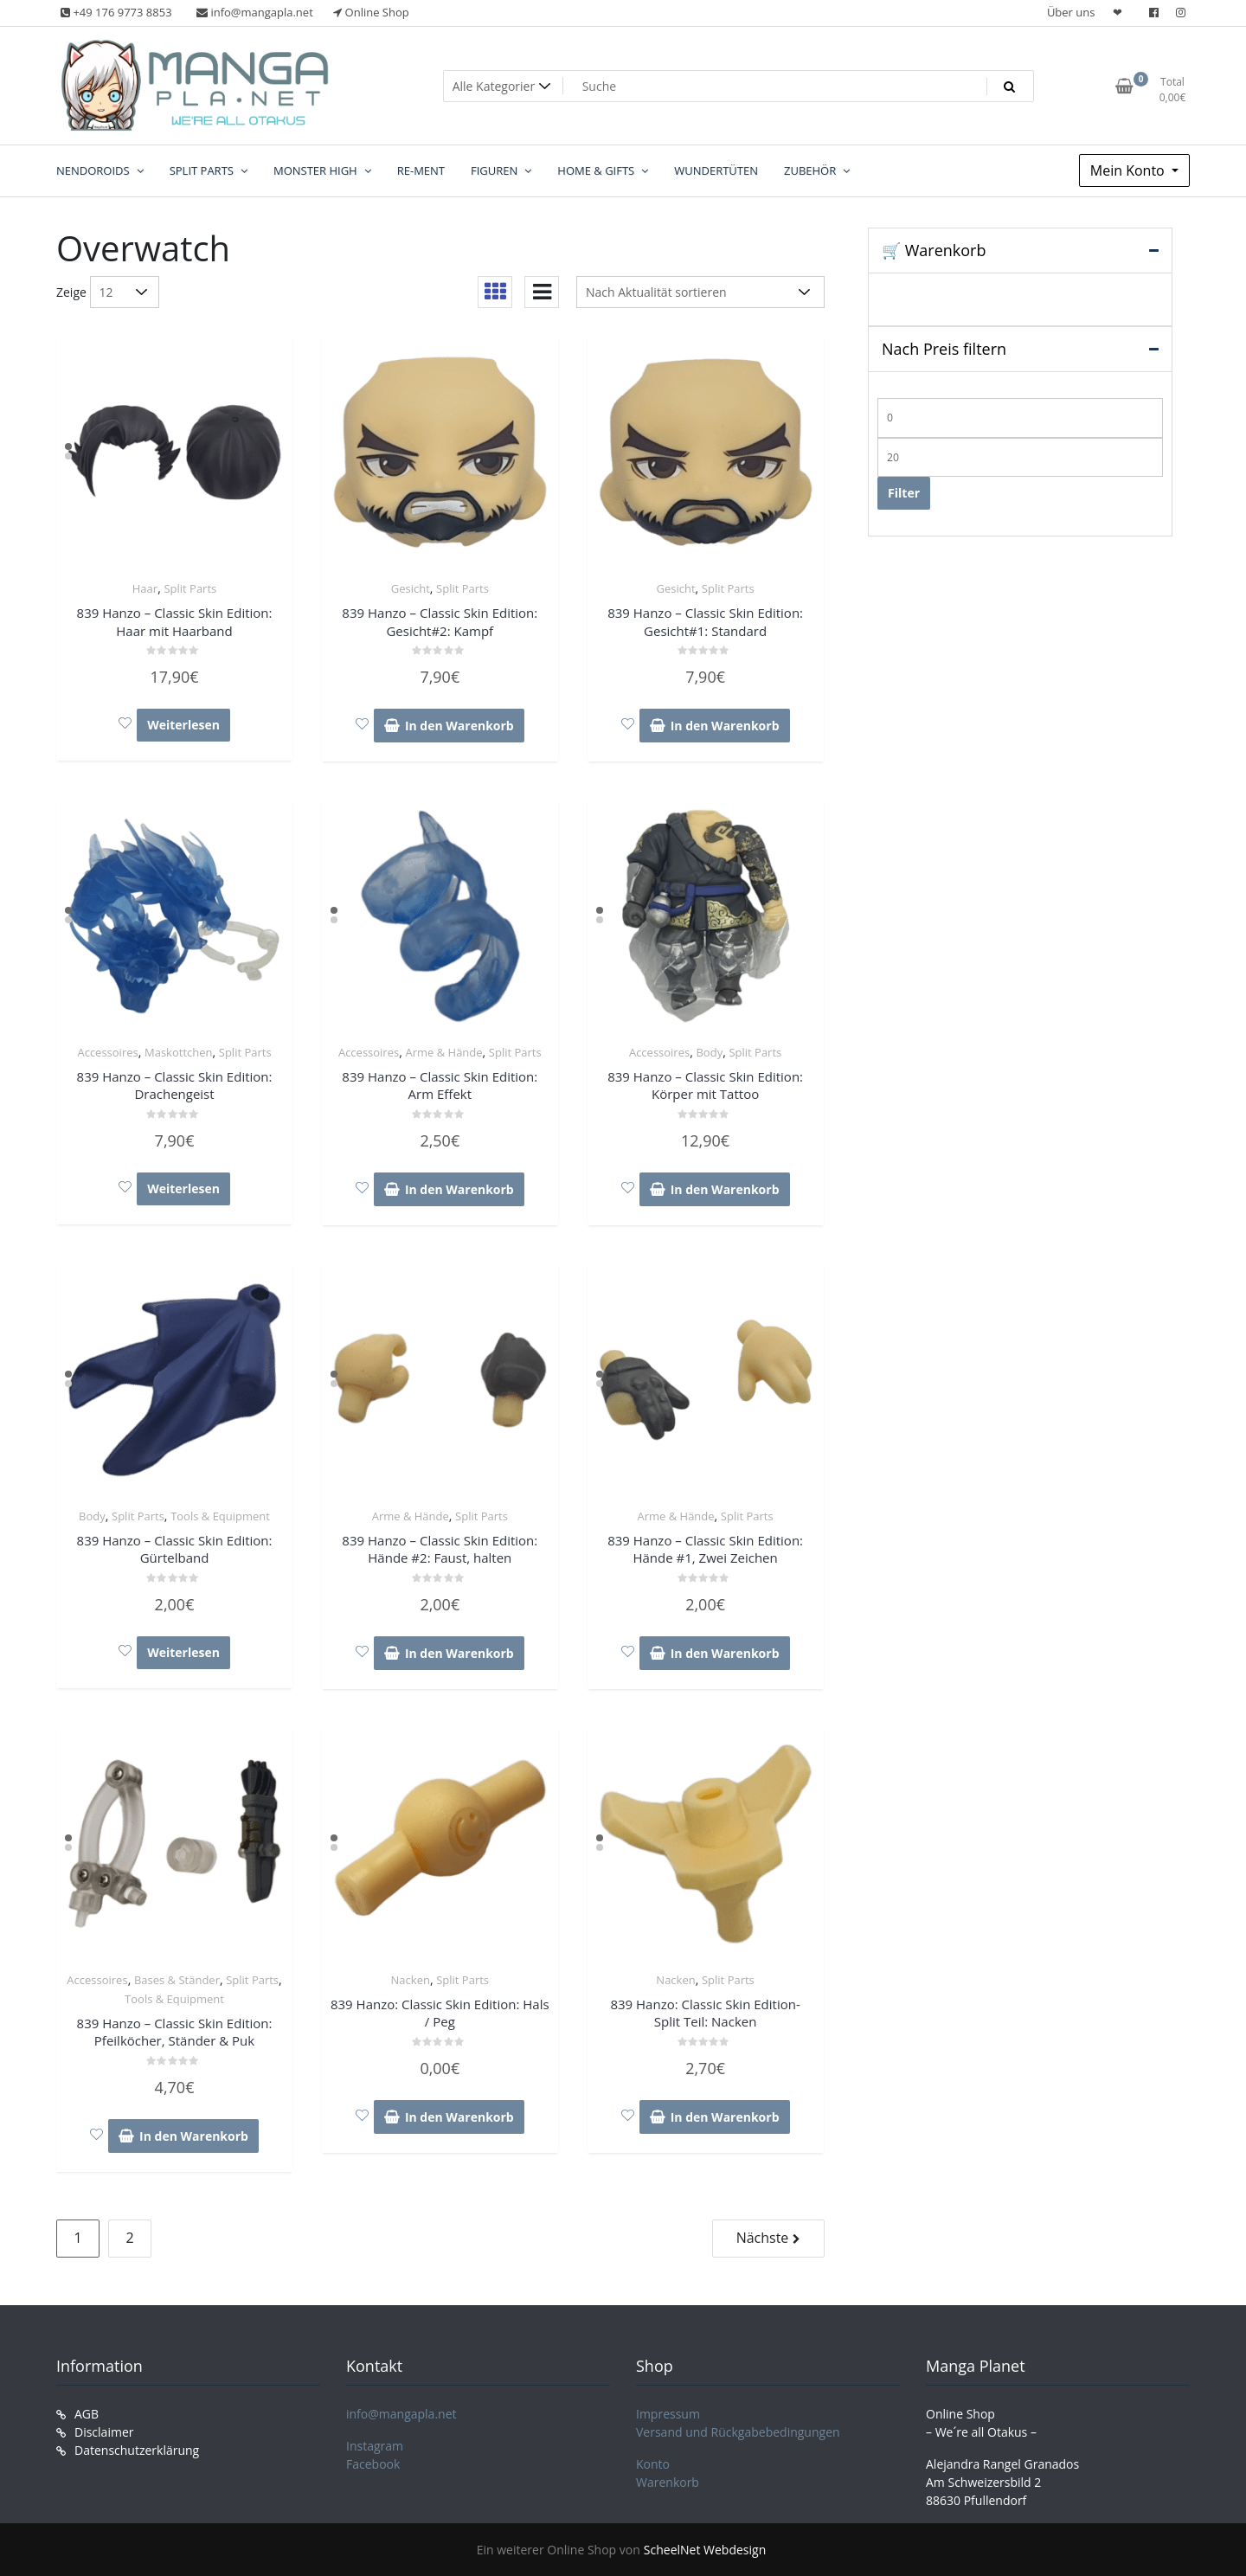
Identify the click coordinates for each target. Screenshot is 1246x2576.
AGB (86, 2414)
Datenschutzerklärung (136, 2450)
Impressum (668, 2414)
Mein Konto (1129, 170)
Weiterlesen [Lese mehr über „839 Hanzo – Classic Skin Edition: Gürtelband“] (183, 1652)
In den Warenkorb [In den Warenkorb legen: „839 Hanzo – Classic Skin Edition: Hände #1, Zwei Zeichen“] (725, 1653)
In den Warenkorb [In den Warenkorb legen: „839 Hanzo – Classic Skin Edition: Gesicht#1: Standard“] (725, 725)
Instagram (374, 2446)
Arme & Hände (443, 1052)
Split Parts (190, 588)
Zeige (71, 292)
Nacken (410, 1980)
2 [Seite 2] (129, 2237)
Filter (904, 493)
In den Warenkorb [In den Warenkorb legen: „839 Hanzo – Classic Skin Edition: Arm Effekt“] (459, 1189)
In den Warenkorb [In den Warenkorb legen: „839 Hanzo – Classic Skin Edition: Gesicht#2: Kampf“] (459, 725)
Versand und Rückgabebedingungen (738, 2432)
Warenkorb (667, 2482)
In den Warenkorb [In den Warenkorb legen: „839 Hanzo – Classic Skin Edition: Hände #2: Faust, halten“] (459, 1653)
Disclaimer (103, 2432)
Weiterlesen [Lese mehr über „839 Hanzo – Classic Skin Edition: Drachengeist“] (183, 1188)
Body (709, 1052)
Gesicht (410, 588)
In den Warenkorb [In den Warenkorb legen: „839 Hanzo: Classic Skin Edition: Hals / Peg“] (459, 2117)
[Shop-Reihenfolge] (700, 292)
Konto (653, 2464)
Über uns (1071, 12)
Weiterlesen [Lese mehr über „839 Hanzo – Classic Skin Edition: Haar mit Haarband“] (183, 724)
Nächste (762, 2237)
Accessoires (107, 1052)
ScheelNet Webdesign (705, 2549)
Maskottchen (179, 1052)
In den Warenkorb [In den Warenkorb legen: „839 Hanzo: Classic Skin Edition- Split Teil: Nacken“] (725, 2117)
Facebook (373, 2464)
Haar (144, 588)
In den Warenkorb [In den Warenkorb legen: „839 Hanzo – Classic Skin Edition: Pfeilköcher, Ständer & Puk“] (193, 2136)
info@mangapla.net (401, 2414)
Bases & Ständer (177, 1980)
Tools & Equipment (220, 1516)
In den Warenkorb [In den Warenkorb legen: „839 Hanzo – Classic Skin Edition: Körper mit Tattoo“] (725, 1189)
